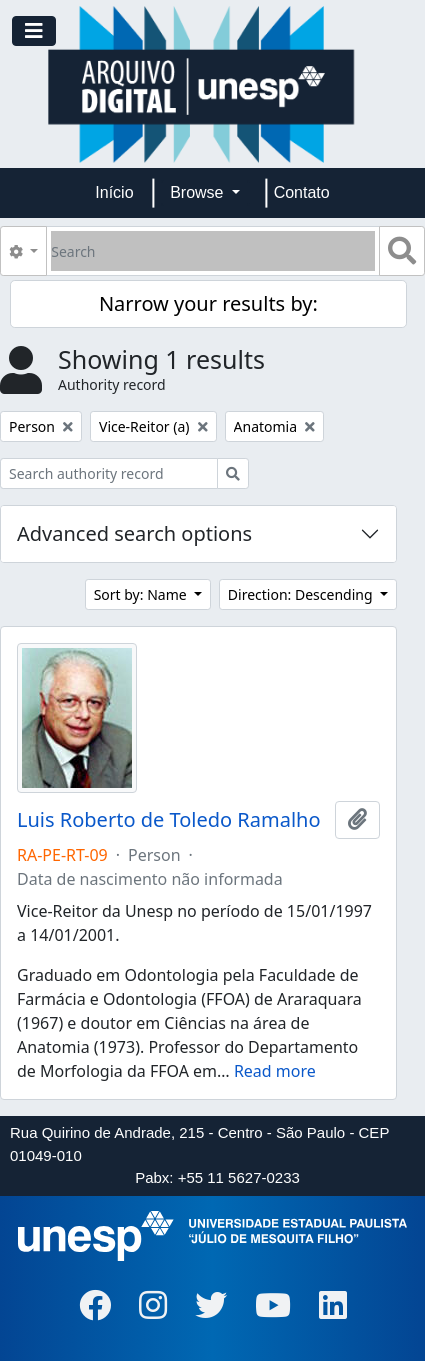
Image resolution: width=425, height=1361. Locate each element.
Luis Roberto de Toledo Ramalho (169, 820)
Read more (275, 1071)
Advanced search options (134, 533)
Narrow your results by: (208, 303)
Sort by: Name (142, 594)
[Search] (213, 251)
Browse (199, 192)
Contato (302, 192)
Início (114, 192)
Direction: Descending (302, 594)
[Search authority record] (109, 473)
